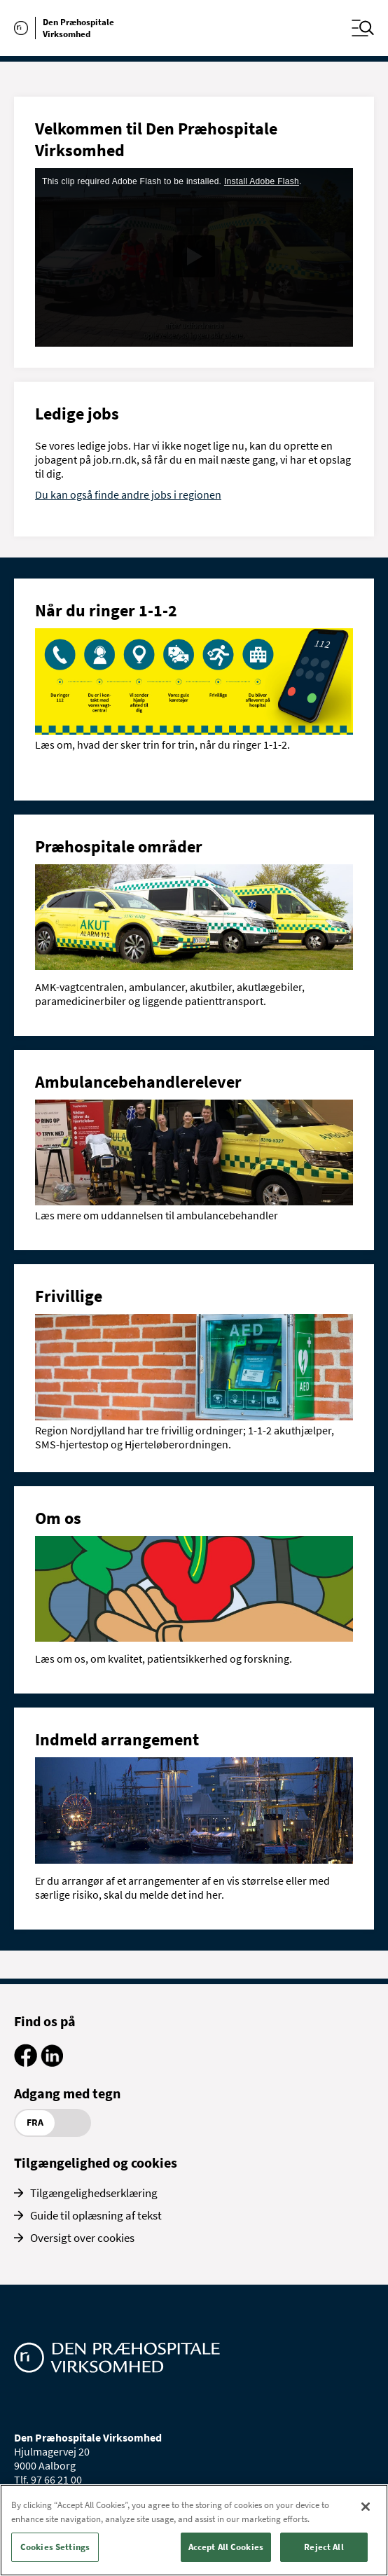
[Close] (365, 2506)
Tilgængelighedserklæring (94, 2193)
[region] (194, 2530)
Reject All (323, 2547)
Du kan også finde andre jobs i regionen (128, 494)
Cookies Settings (55, 2547)
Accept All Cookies (225, 2547)
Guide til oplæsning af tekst (96, 2215)
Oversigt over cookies (82, 2237)
